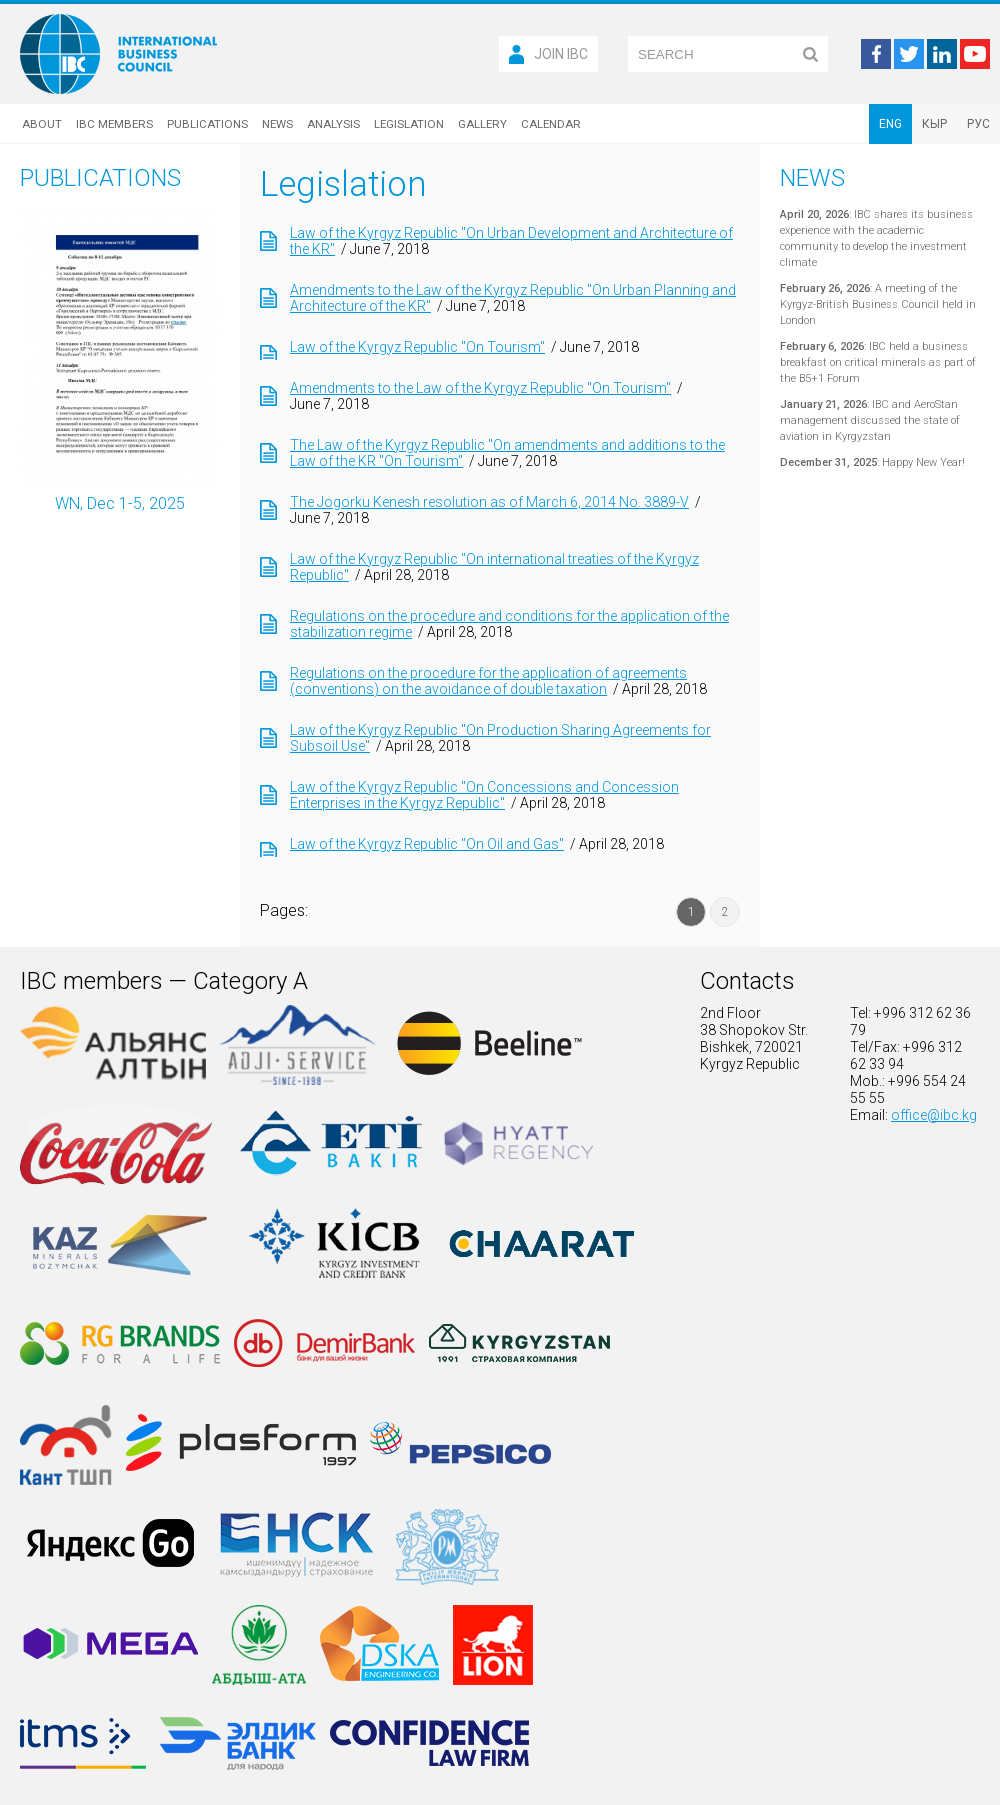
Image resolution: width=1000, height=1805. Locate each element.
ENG (890, 124)
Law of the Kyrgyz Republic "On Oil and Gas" (427, 844)
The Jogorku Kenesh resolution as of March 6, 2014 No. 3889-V (489, 502)
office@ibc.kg (934, 1115)
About (42, 124)
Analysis (333, 124)
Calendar (551, 124)
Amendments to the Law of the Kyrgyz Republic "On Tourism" (480, 388)
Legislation (409, 124)
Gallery (482, 124)
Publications (207, 124)
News (277, 124)
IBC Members (114, 124)
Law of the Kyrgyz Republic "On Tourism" (417, 347)
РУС (978, 124)
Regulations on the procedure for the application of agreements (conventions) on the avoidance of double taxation (488, 681)
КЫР (934, 124)
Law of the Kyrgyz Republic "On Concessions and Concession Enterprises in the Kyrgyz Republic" (484, 795)
